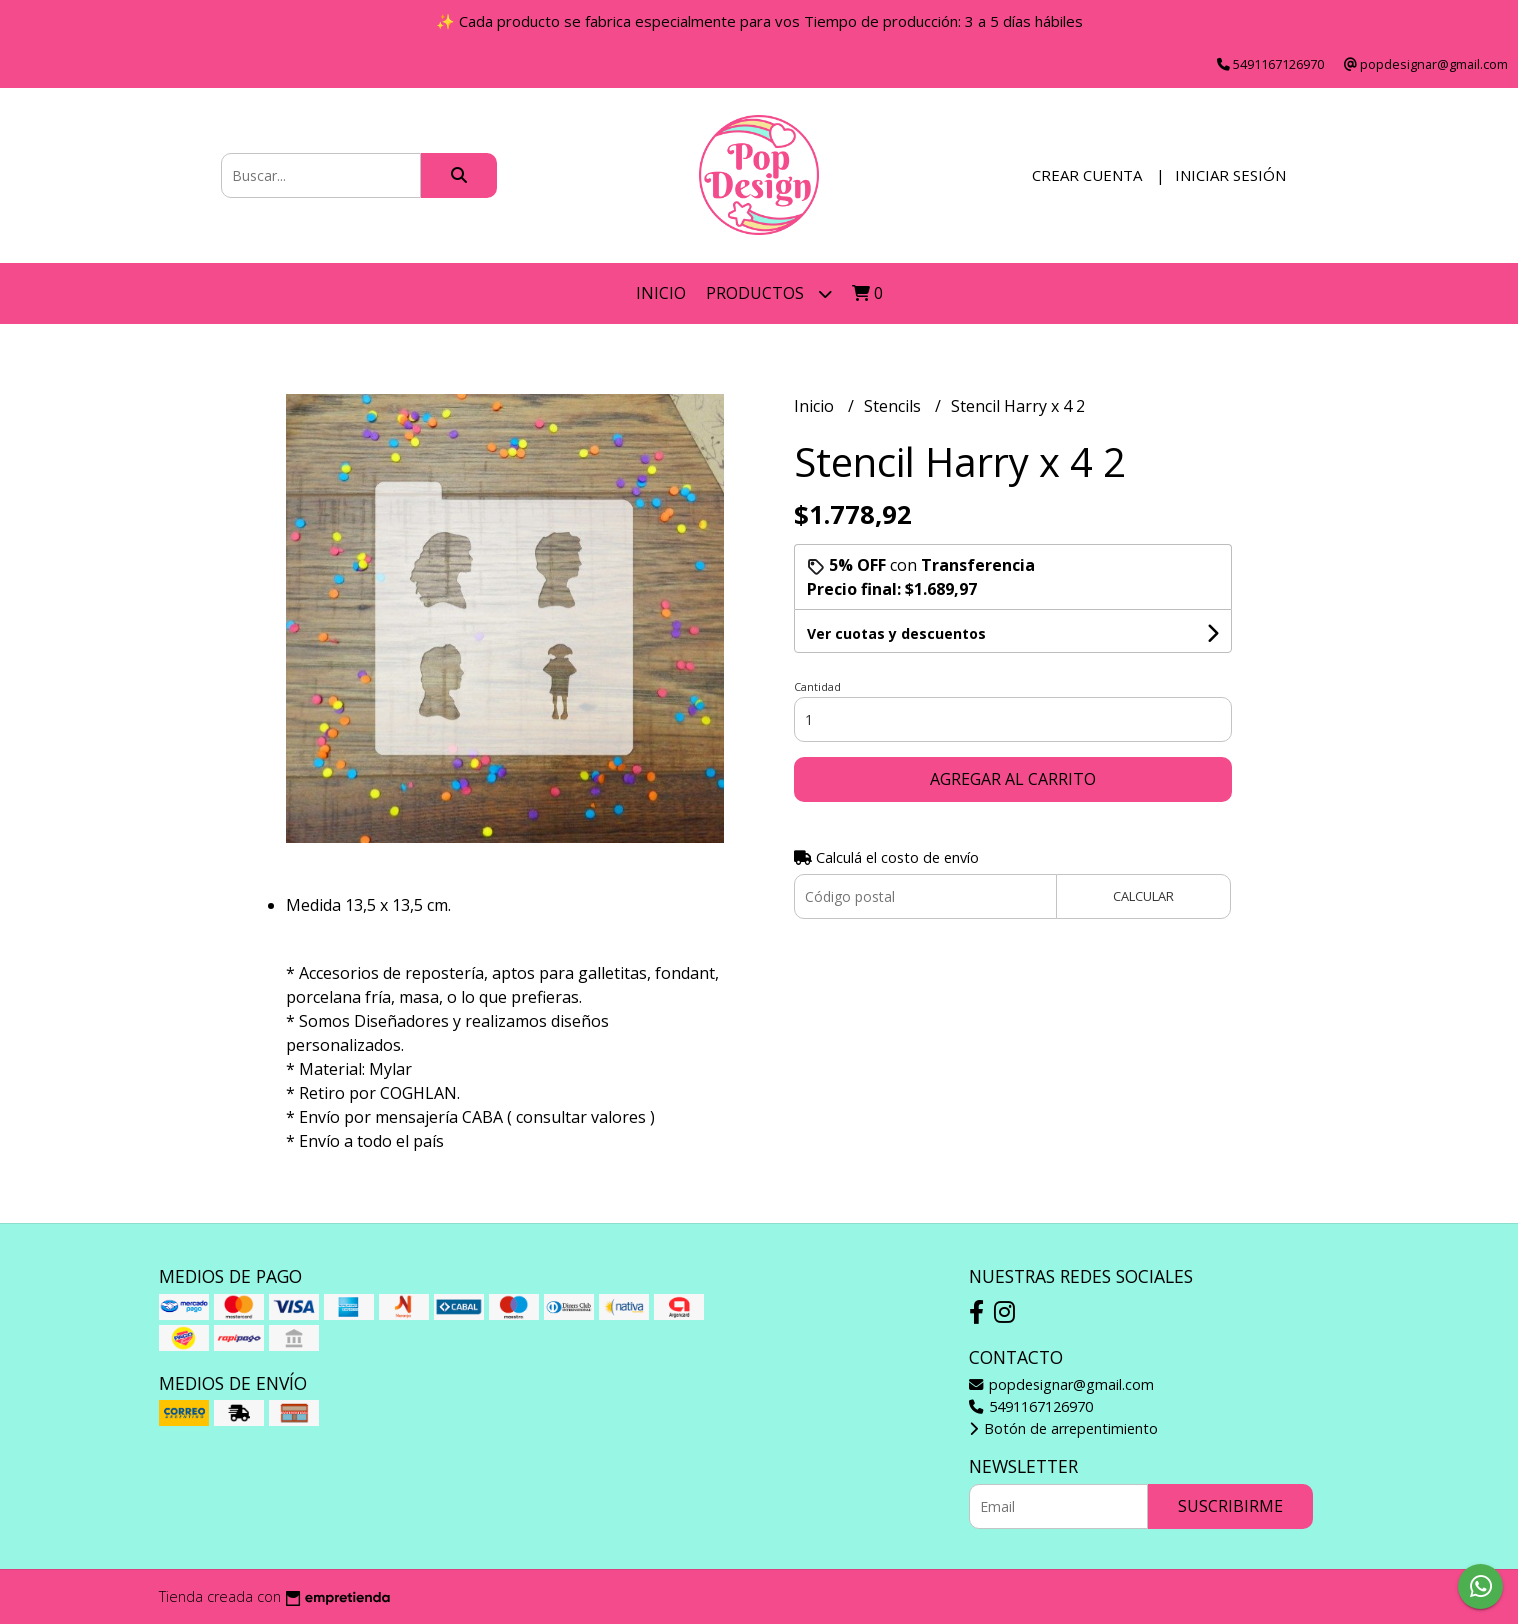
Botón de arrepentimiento (1063, 1428)
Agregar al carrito (1013, 779)
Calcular (1143, 896)
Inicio (661, 293)
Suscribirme (1230, 1506)
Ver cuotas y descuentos (896, 633)
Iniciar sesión (1230, 175)
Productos (769, 293)
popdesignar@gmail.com (1061, 1384)
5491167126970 (1031, 1406)
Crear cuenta (1087, 175)
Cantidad (817, 686)
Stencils (894, 406)
